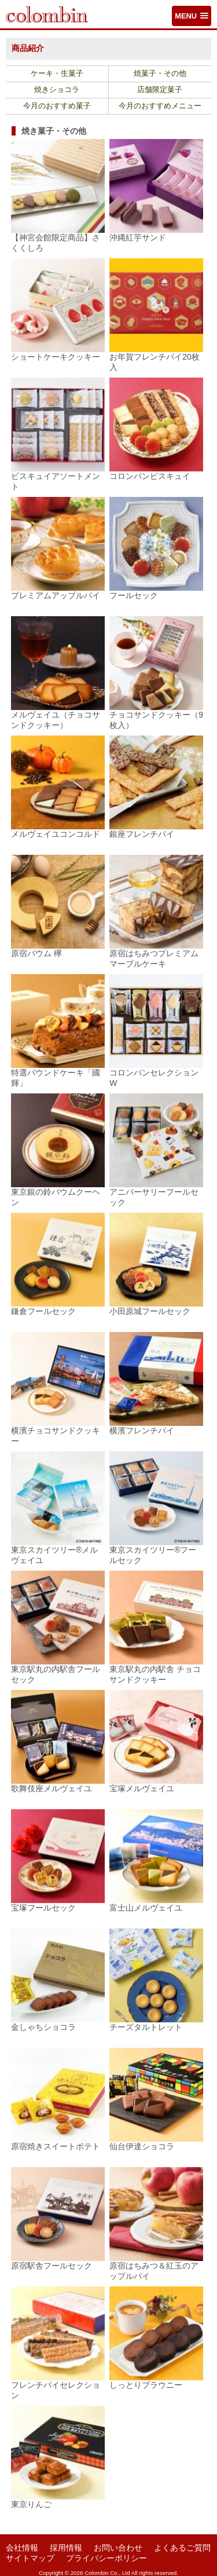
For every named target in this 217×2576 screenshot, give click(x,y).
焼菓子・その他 (160, 73)
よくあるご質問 (182, 2547)
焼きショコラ (56, 90)
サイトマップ (30, 2558)
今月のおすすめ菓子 (57, 106)
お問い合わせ (118, 2547)
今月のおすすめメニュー (160, 106)
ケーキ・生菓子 (57, 73)
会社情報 (22, 2547)
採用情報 (66, 2547)
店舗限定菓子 (159, 90)
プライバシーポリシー (106, 2558)
